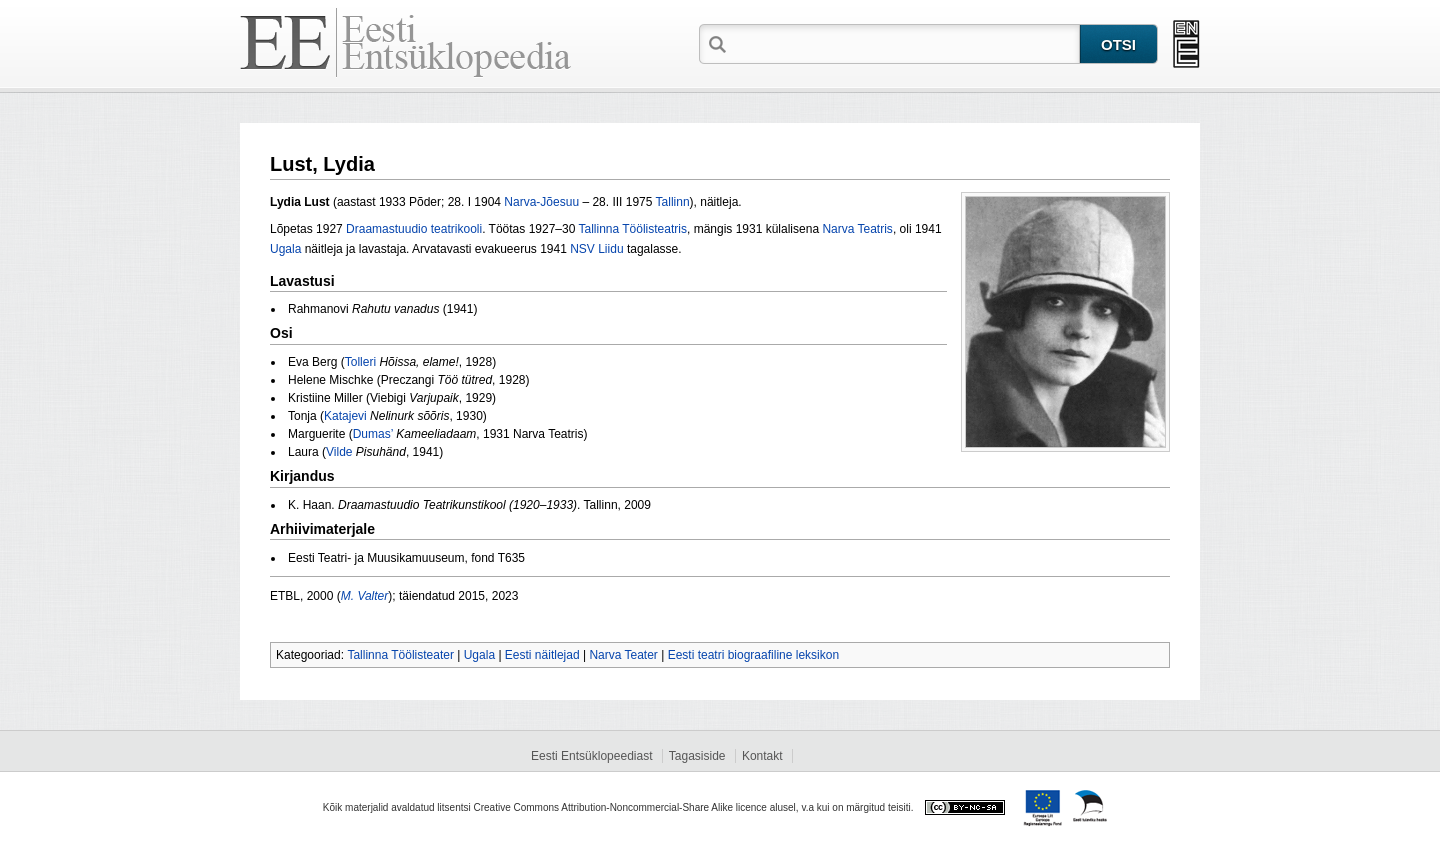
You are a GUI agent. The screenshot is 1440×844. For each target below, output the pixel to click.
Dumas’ (373, 434)
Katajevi (345, 416)
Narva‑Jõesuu (541, 202)
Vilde (339, 452)
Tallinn (673, 202)
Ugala (285, 249)
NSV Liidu (596, 249)
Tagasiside (697, 756)
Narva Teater (623, 655)
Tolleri (360, 362)
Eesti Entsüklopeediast (591, 756)
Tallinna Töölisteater (400, 655)
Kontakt (762, 756)
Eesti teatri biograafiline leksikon (753, 655)
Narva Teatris (857, 229)
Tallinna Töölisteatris (632, 229)
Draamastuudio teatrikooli (414, 229)
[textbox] (905, 43)
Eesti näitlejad (542, 655)
